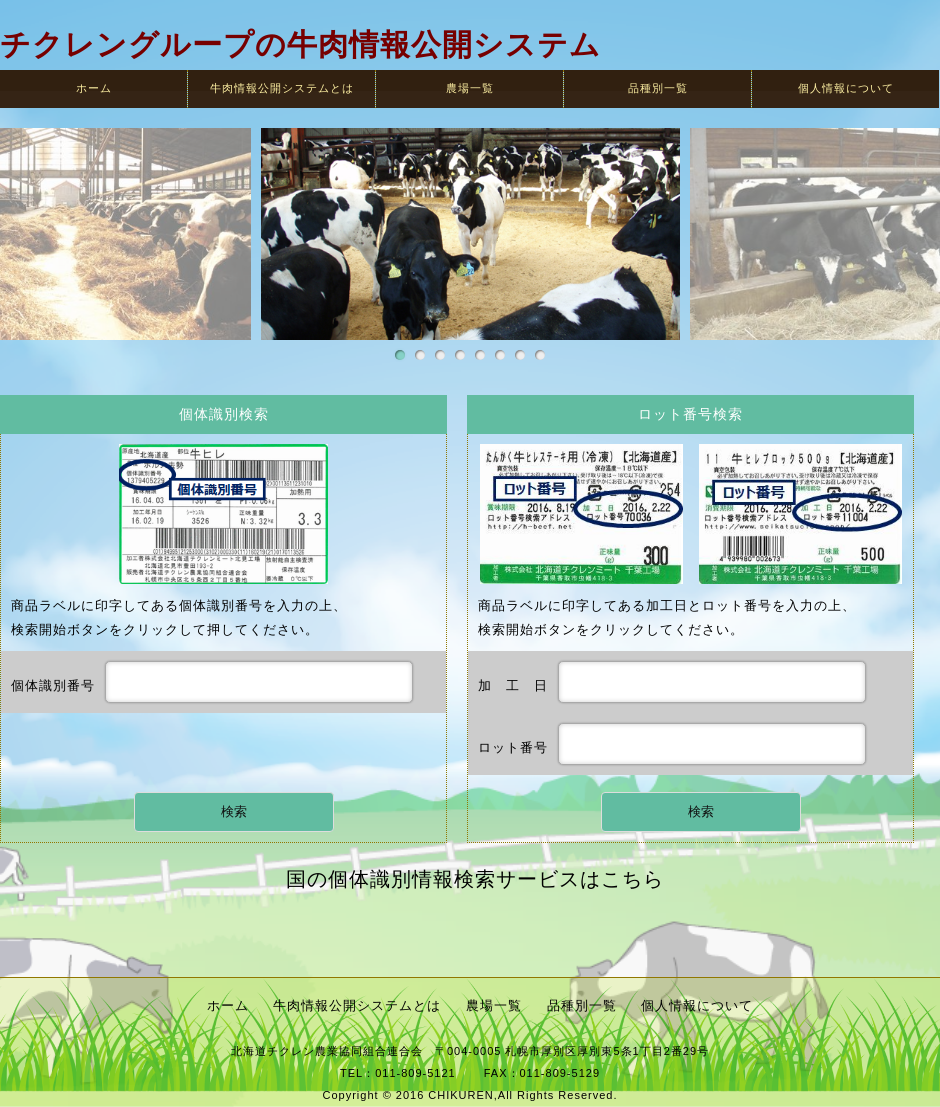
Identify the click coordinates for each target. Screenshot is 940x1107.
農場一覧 (470, 88)
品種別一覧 (658, 88)
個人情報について (846, 88)
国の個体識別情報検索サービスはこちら (475, 879)
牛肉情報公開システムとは (282, 88)
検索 (234, 811)
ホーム (94, 88)
